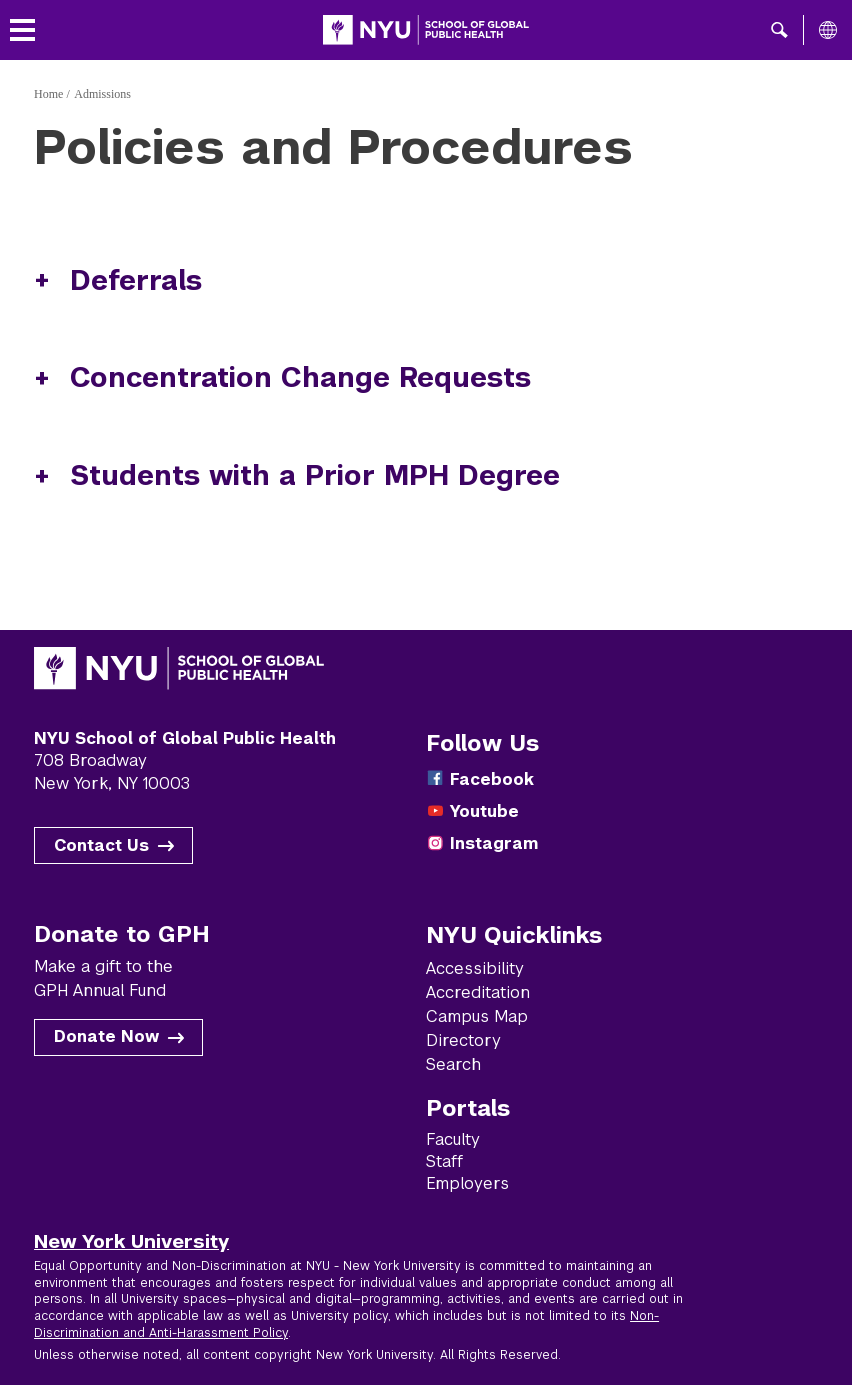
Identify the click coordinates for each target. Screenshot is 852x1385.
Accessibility (475, 968)
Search (453, 1064)
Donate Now (106, 1036)
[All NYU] (828, 30)
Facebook (492, 779)
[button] (779, 30)
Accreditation (478, 992)
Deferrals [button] (136, 280)
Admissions (102, 94)
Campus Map (477, 1016)
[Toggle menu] (22, 30)
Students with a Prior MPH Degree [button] (315, 475)
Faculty (453, 1139)
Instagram (494, 843)
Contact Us (101, 845)
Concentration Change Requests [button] (300, 377)
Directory (463, 1040)
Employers (467, 1183)
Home (48, 94)
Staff (444, 1161)
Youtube (484, 811)
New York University (131, 1241)
